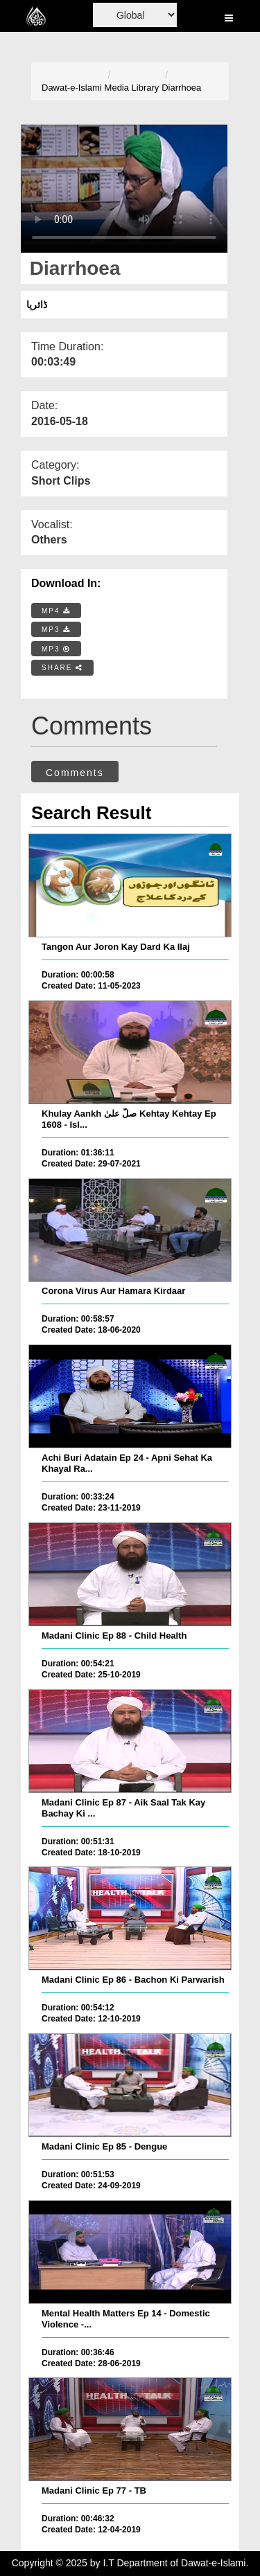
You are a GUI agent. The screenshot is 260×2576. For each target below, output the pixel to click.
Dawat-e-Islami (72, 87)
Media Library (132, 87)
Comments (75, 772)
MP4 (56, 611)
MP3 (56, 629)
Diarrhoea (181, 87)
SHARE (62, 668)
